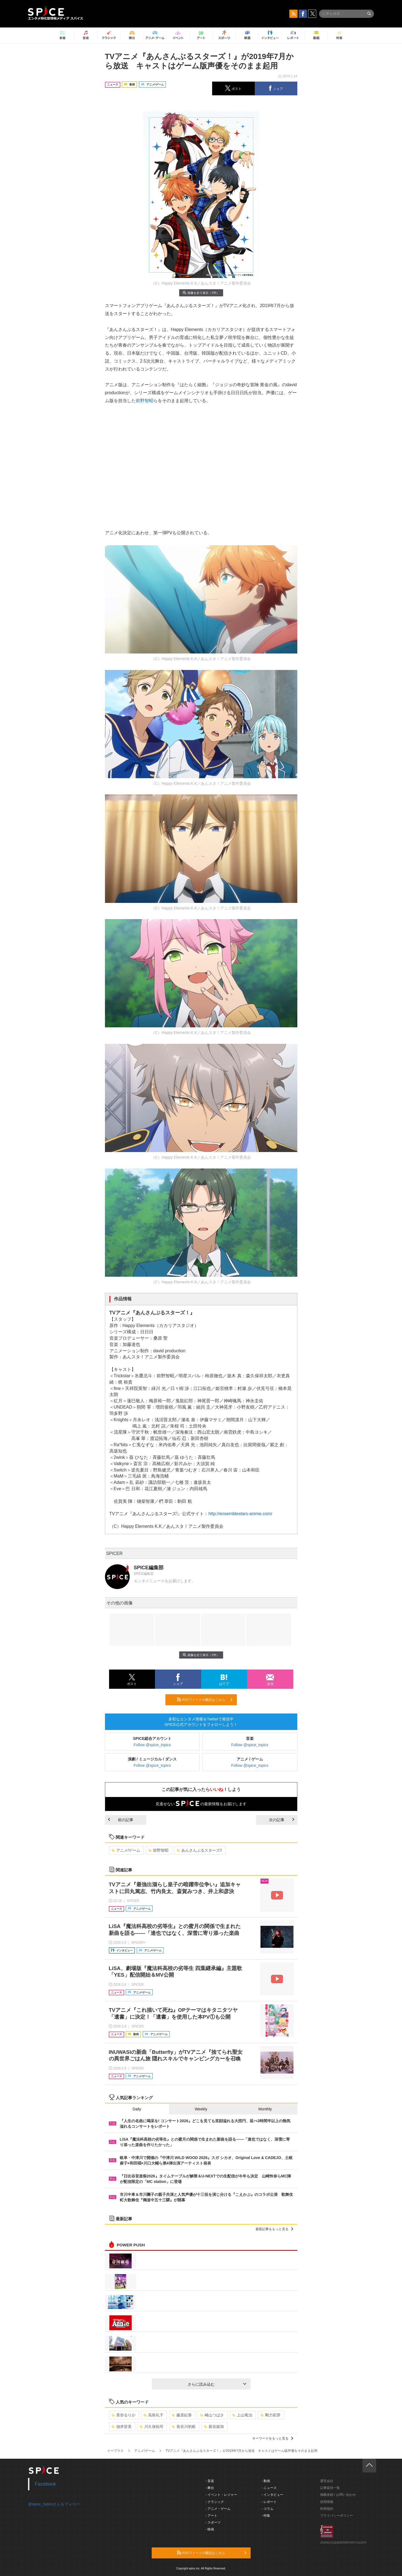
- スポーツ (213, 2522)
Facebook (45, 2484)
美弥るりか (123, 2415)
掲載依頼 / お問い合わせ (338, 2495)
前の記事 (120, 1820)
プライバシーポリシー (336, 2515)
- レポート (269, 2502)
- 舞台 (210, 2488)
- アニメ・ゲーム (218, 2509)
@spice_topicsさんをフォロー (54, 2504)
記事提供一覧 (330, 2488)
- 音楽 (210, 2481)
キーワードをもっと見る (272, 2438)
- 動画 (266, 2481)
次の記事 (281, 1820)
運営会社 (326, 2481)
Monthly (265, 2109)
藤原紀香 (182, 2415)
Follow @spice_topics (152, 1745)
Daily (137, 2109)
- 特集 (266, 2515)
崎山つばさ (212, 2415)
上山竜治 (242, 2415)
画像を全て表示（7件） (201, 292)
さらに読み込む (217, 2384)
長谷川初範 (184, 2426)
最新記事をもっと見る (274, 2229)
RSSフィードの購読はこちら (204, 1699)
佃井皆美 (122, 2426)
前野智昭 (144, 400)
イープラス (115, 2451)
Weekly (201, 2109)
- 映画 (210, 2529)
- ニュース (269, 2488)
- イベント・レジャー (221, 2495)
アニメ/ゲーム (126, 1850)
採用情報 (326, 2502)
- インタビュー (272, 2495)
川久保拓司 (151, 2426)
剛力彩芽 (270, 2415)
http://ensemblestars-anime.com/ (240, 1513)
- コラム (267, 2509)
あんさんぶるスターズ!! (199, 1850)
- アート (211, 2515)
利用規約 (326, 2509)
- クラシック (215, 2502)
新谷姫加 (214, 2426)
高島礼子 (153, 2415)
